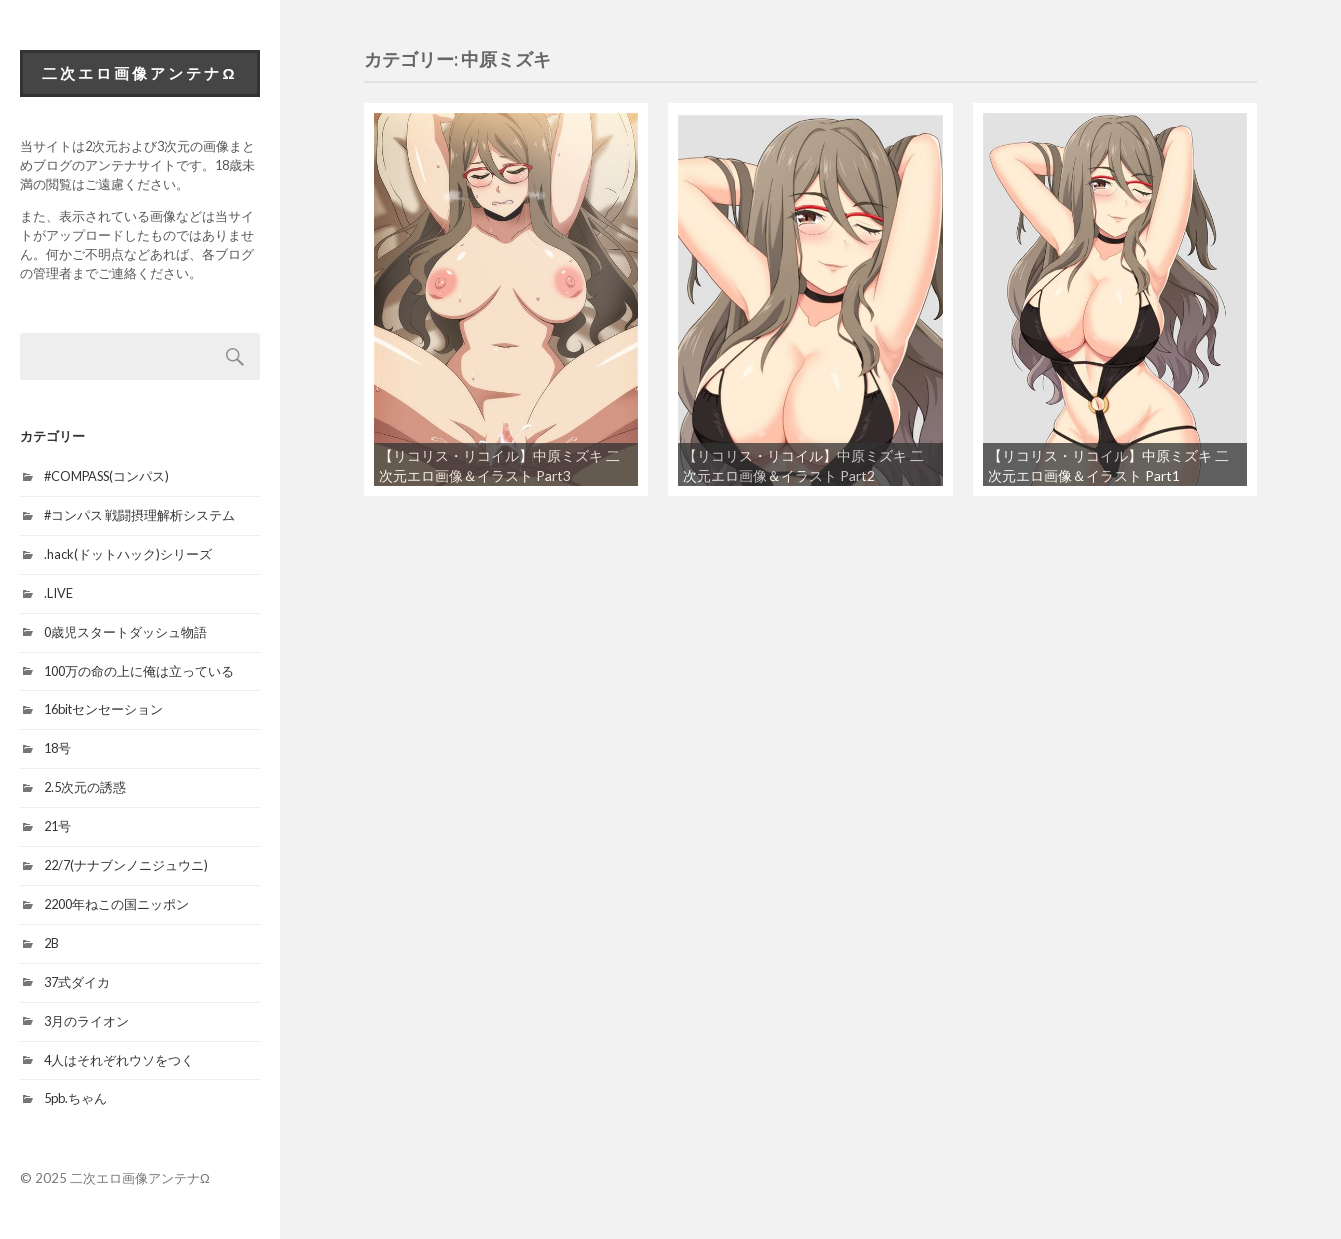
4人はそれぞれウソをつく (119, 1060)
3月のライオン (86, 1021)
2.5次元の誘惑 (85, 787)
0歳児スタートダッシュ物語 (125, 632)
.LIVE (58, 593)
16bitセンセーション (103, 709)
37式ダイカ (77, 982)
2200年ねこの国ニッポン (116, 904)
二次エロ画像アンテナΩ (139, 73)
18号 (57, 748)
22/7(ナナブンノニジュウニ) (126, 865)
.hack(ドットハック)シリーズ (128, 554)
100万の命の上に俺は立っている (139, 671)
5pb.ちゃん (75, 1098)
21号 (57, 826)
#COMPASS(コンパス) (106, 476)
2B (51, 943)
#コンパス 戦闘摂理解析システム (139, 515)
